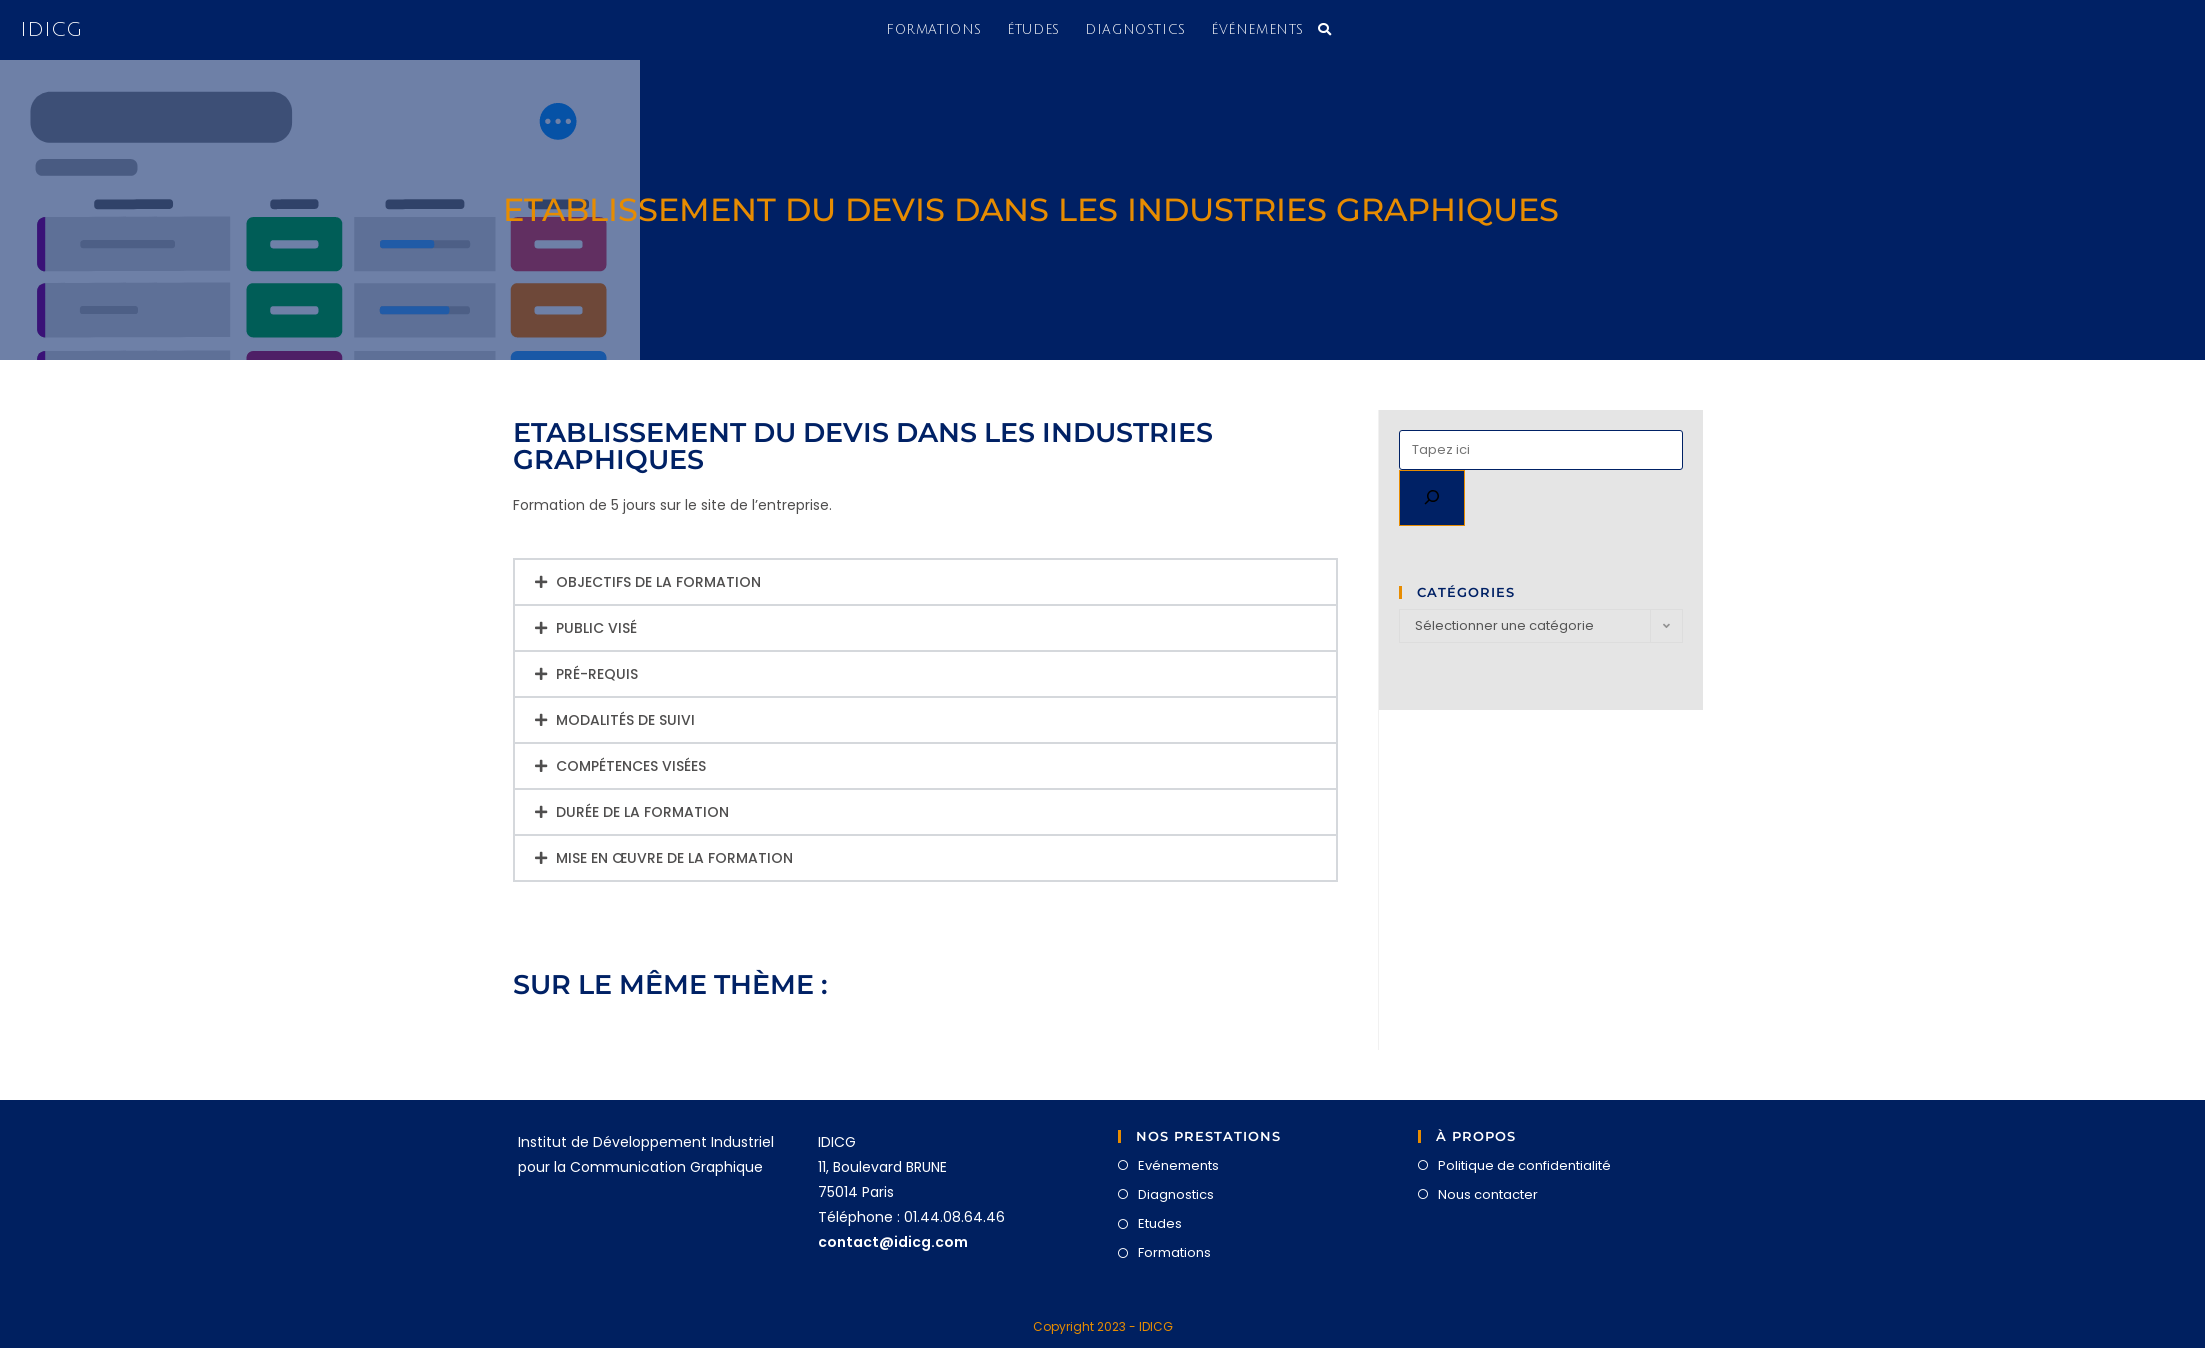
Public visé (596, 628)
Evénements (1178, 1165)
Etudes (1160, 1223)
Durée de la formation (642, 812)
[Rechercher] (1432, 498)
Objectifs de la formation (658, 582)
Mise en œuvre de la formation (674, 858)
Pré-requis (597, 674)
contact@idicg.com (893, 1242)
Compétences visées (631, 766)
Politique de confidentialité (1524, 1165)
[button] (925, 582)
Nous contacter (1488, 1194)
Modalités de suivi (625, 720)
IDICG (51, 30)
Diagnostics (1176, 1194)
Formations (1174, 1252)
